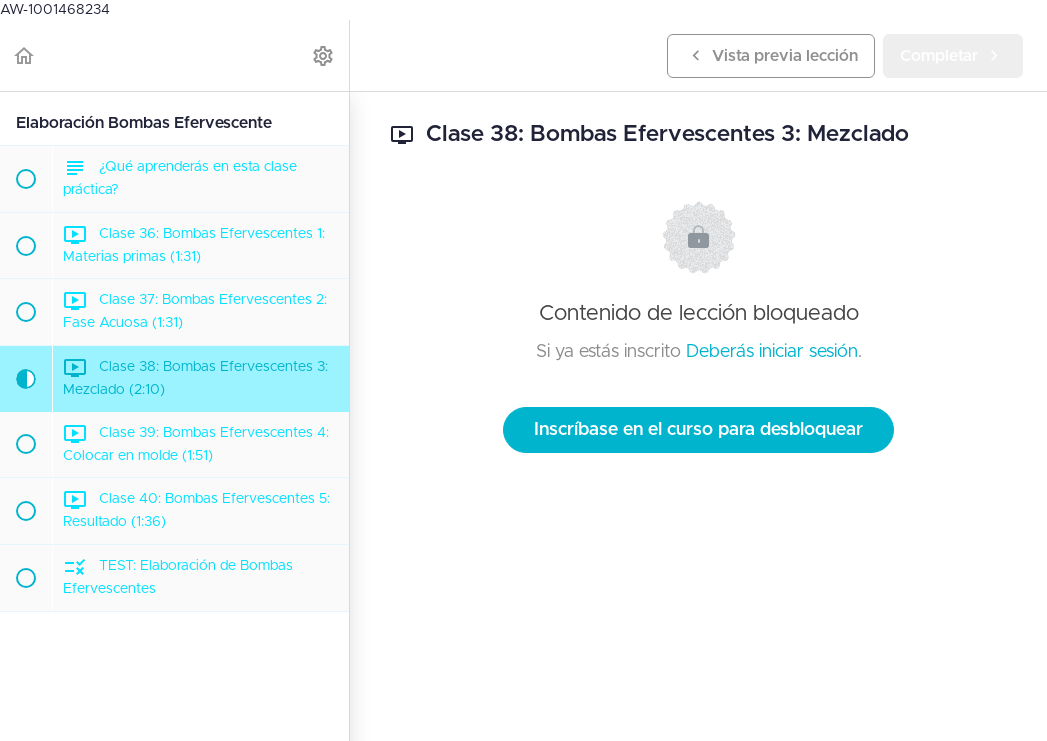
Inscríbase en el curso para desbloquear (698, 430)
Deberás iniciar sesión (772, 352)
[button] (25, 55)
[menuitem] (324, 55)
